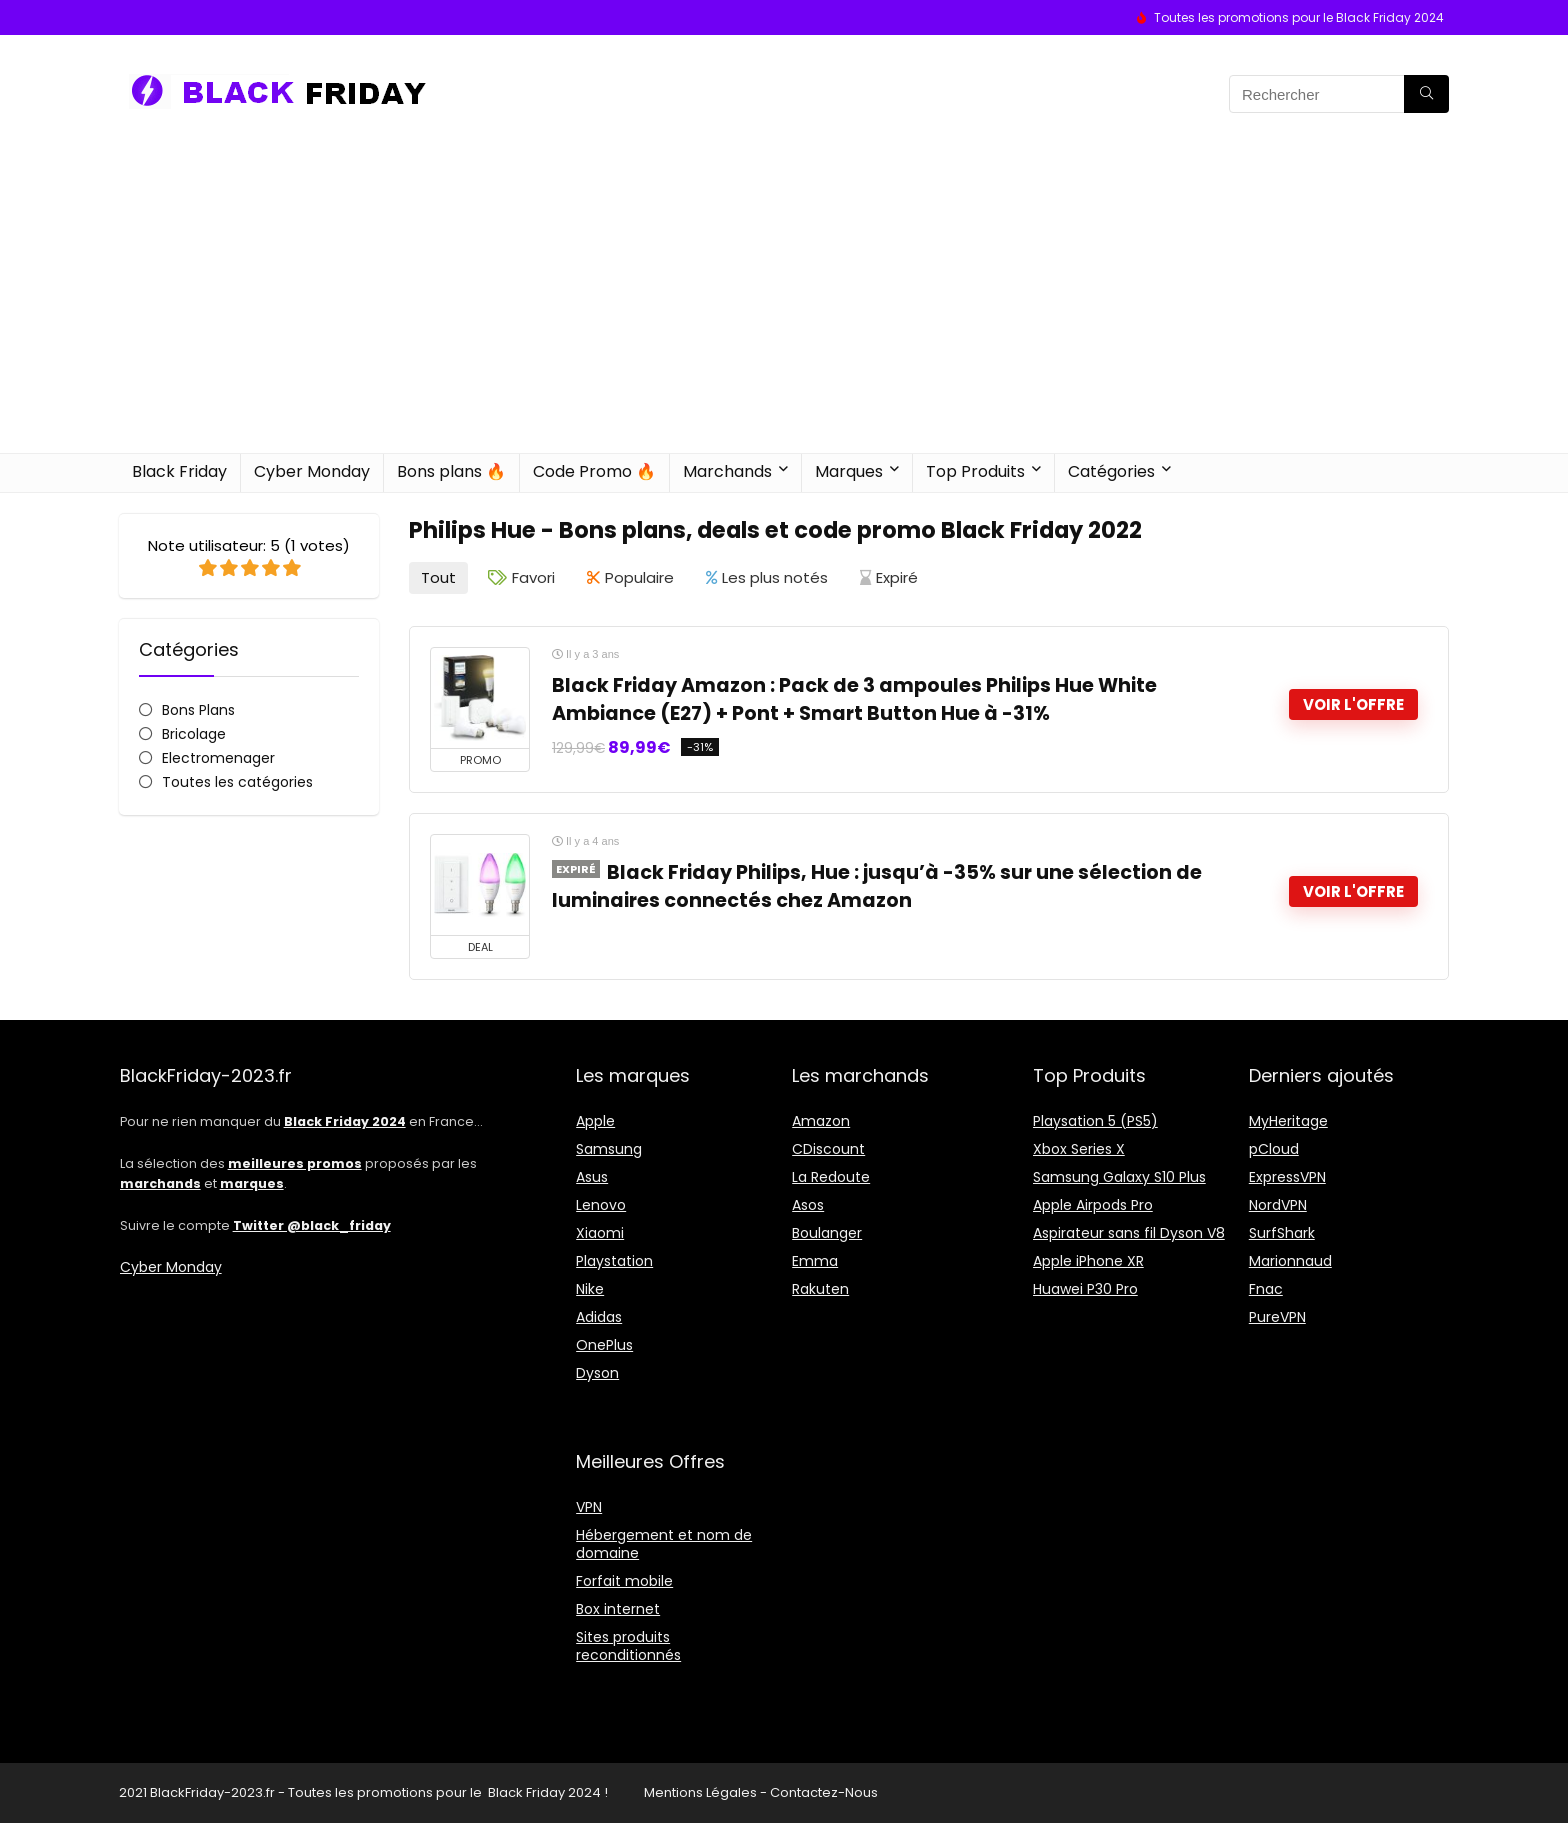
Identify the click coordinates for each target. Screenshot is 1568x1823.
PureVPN (1277, 1317)
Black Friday (179, 471)
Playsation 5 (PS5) (1095, 1121)
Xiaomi (600, 1233)
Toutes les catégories (237, 782)
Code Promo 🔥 (594, 471)
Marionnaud (1290, 1261)
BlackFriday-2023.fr (212, 1792)
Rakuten (820, 1289)
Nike (590, 1289)
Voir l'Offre (1353, 704)
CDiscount (828, 1149)
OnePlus (604, 1345)
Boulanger (827, 1233)
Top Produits (975, 471)
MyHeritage (1288, 1121)
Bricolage (194, 734)
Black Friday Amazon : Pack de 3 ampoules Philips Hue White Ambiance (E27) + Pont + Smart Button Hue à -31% (854, 699)
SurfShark (1282, 1233)
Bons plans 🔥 (451, 471)
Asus (592, 1177)
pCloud (1274, 1149)
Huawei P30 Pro (1085, 1289)
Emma (815, 1261)
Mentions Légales (700, 1792)
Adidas (599, 1317)
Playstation (614, 1261)
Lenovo (601, 1205)
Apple (595, 1121)
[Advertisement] (784, 303)
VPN (589, 1507)
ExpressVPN (1287, 1177)
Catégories (1111, 471)
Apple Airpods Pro (1093, 1205)
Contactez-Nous (824, 1792)
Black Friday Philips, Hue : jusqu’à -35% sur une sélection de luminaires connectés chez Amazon (877, 886)
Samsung (609, 1149)
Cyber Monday (312, 471)
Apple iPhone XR (1088, 1261)
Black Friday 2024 (544, 1792)
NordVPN (1278, 1205)
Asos (808, 1205)
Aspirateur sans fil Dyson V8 (1129, 1233)
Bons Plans (198, 710)
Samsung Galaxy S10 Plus (1119, 1177)
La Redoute (831, 1177)
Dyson (597, 1373)
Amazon (821, 1121)
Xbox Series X (1079, 1149)
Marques (849, 471)
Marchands (727, 471)
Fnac (1266, 1289)
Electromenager (218, 758)
